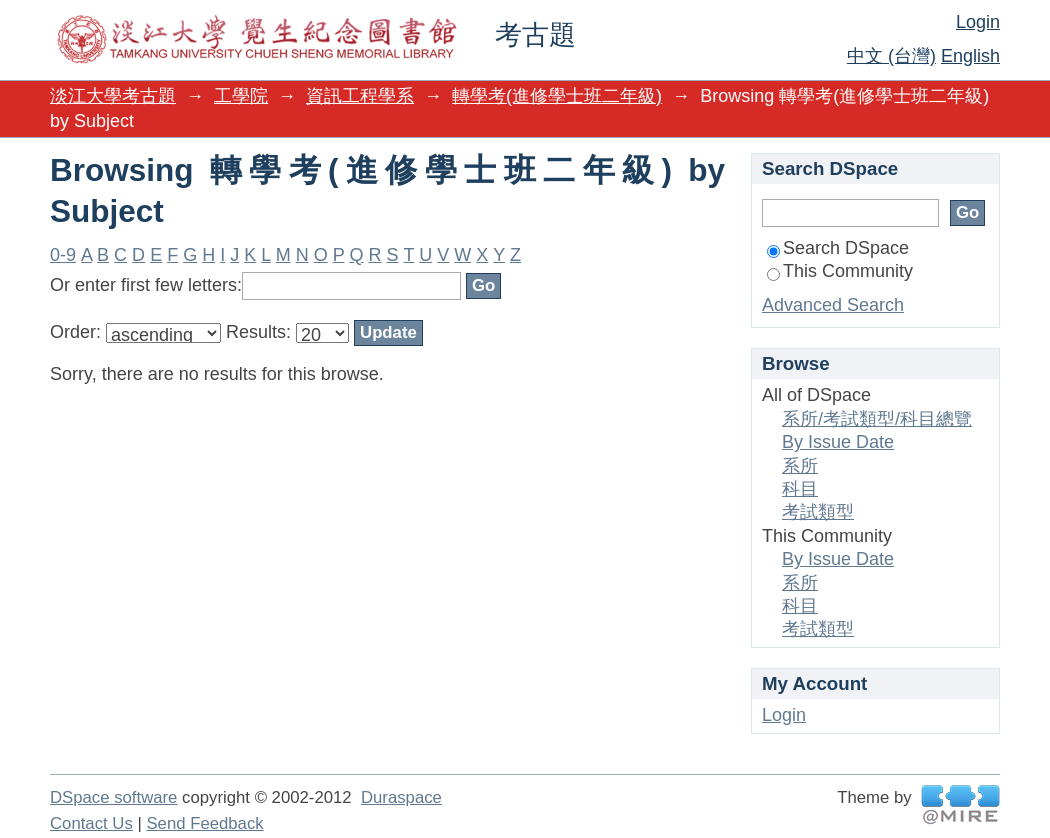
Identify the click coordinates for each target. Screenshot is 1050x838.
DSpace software (113, 797)
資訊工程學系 (360, 96)
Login (978, 22)
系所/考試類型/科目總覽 (877, 419)
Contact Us (91, 823)
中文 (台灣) (891, 56)
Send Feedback (204, 823)
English (970, 56)
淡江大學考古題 (113, 96)
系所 (800, 466)
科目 (800, 489)
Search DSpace (838, 248)
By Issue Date (838, 442)
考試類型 (818, 512)
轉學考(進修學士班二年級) (557, 96)
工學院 (241, 96)
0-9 (63, 255)
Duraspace (401, 797)
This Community (840, 271)
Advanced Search (833, 305)
